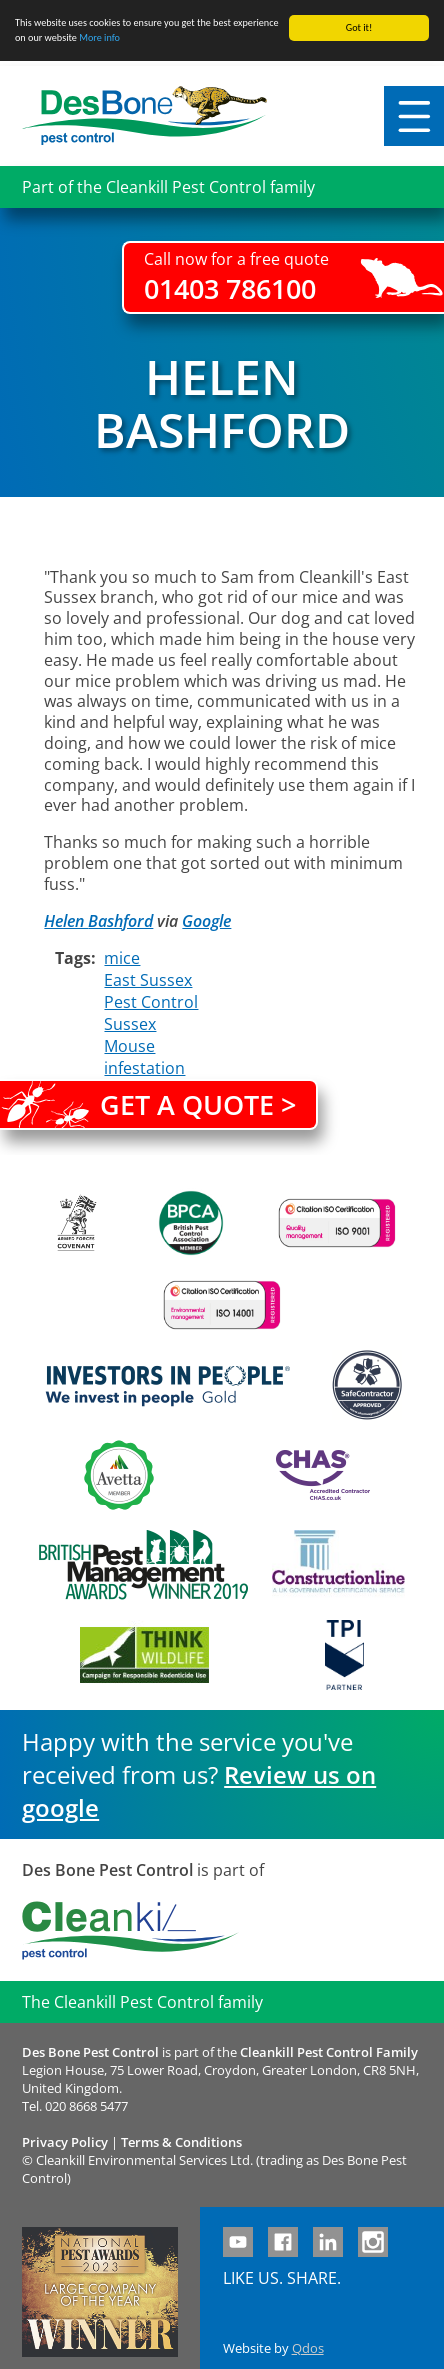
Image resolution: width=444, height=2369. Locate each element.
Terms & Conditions (181, 2142)
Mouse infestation (144, 1057)
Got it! (359, 27)
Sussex (130, 1024)
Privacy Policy (65, 2142)
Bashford (120, 921)
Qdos (308, 2348)
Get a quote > (198, 1104)
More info (99, 37)
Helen (66, 921)
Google (206, 921)
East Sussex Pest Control (151, 991)
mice (122, 958)
